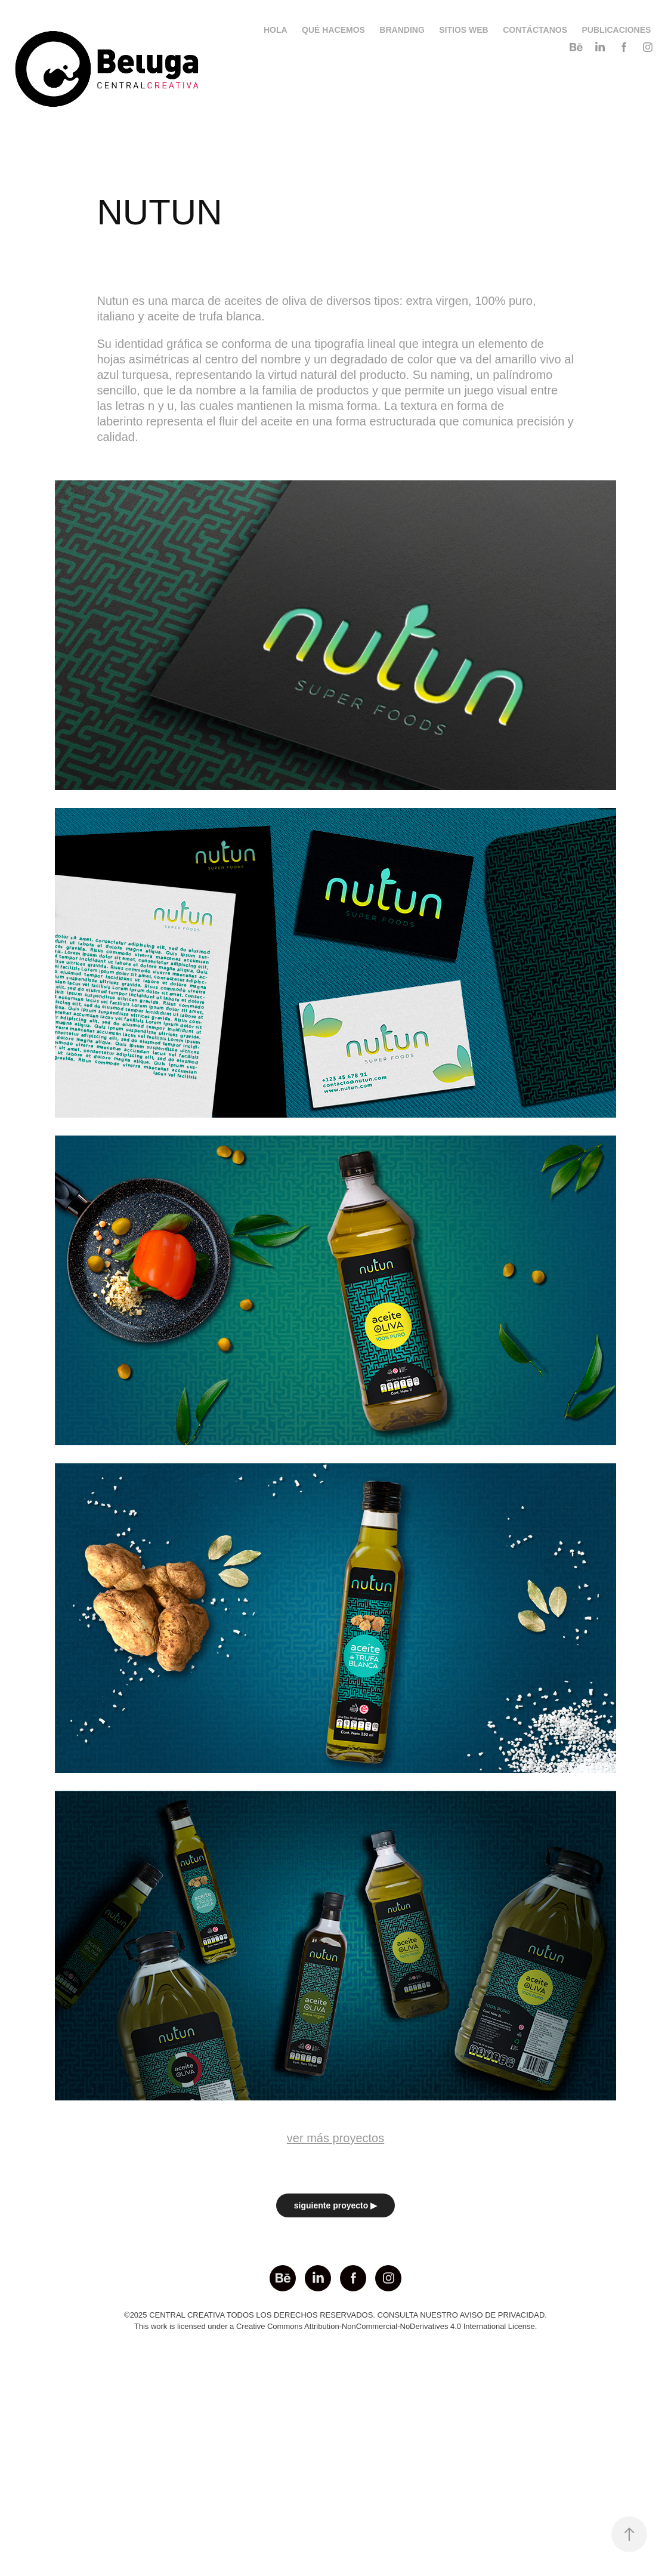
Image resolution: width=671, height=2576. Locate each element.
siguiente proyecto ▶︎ (335, 2205)
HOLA (275, 30)
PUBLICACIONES (616, 30)
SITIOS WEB (463, 30)
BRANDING (401, 30)
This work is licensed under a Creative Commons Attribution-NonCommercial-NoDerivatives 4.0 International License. (335, 2326)
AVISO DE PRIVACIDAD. (503, 2314)
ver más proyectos (335, 2138)
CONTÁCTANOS (535, 30)
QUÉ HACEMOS (333, 30)
